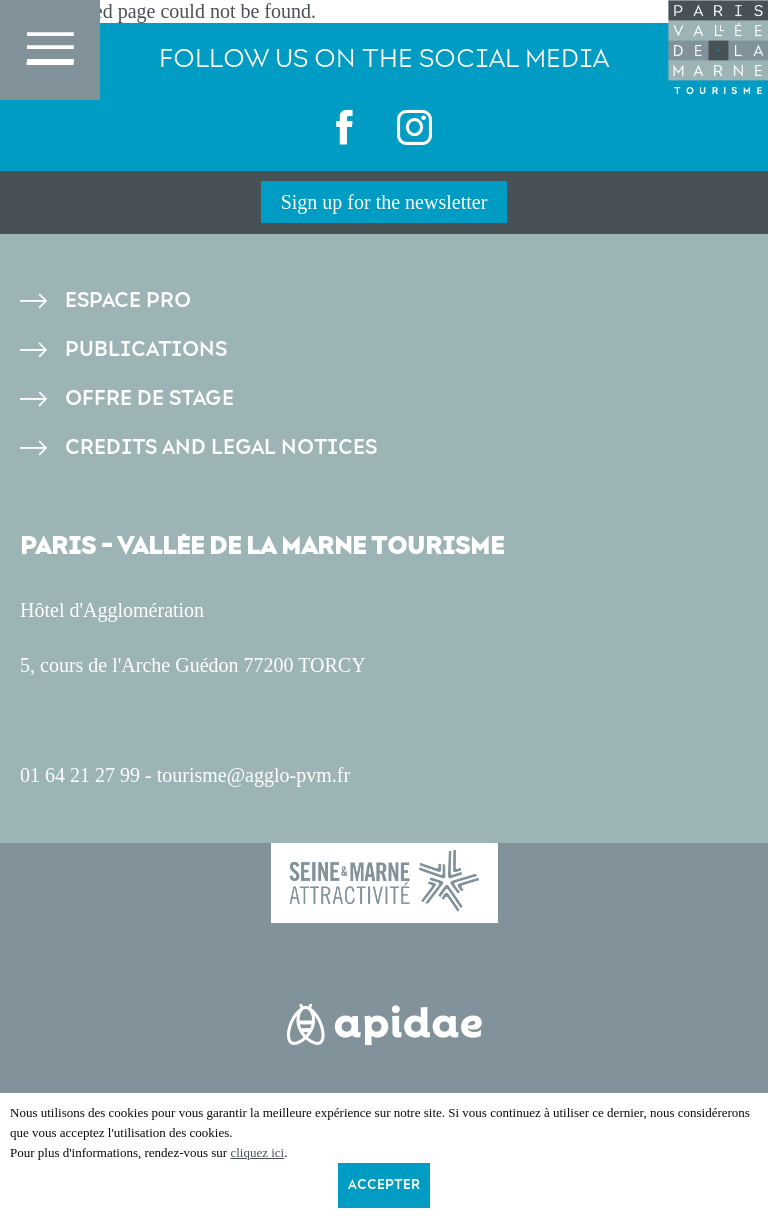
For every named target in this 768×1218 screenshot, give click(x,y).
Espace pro (128, 300)
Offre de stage (149, 398)
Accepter (384, 1185)
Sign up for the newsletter (384, 202)
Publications (146, 349)
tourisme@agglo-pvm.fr (253, 775)
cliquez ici (257, 1152)
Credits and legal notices (221, 447)
